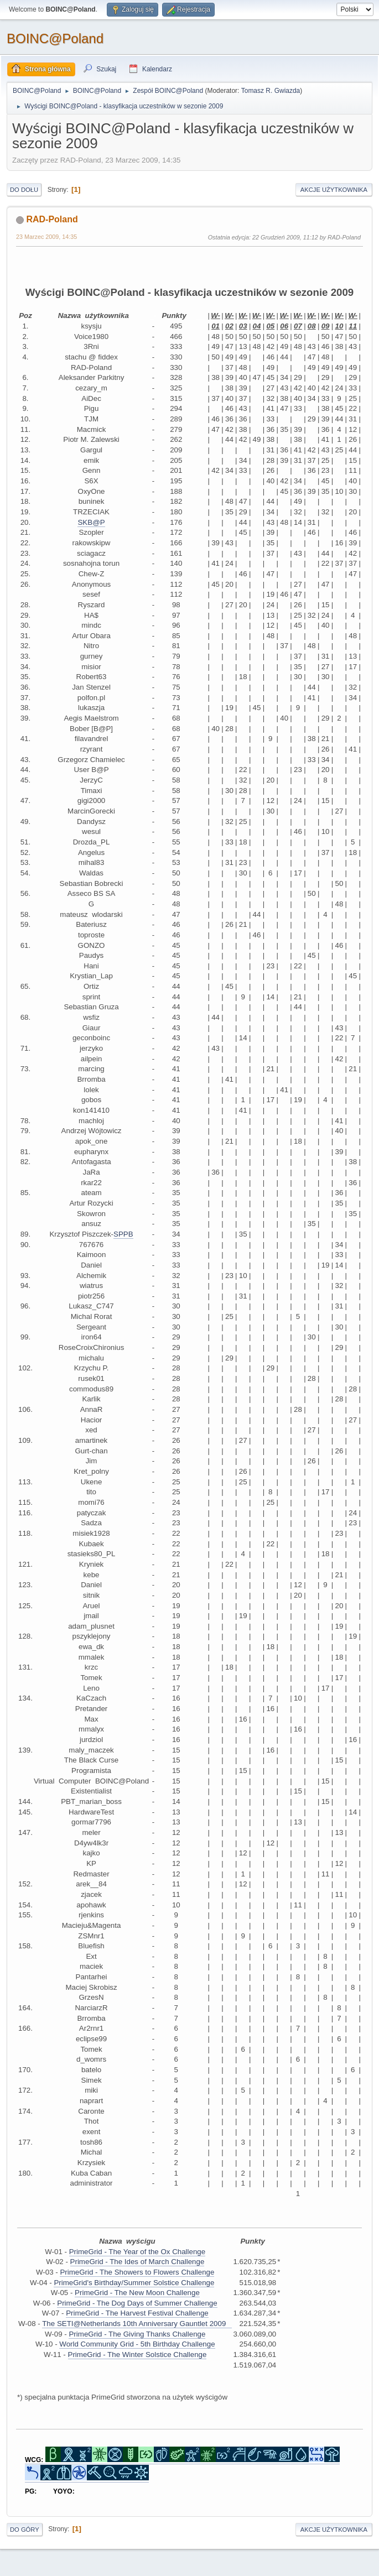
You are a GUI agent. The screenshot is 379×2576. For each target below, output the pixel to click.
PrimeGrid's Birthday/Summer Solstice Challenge (134, 2282)
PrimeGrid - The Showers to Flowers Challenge (137, 2272)
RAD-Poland (51, 219)
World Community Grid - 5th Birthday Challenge (137, 2344)
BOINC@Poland (55, 38)
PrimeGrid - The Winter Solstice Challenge (137, 2354)
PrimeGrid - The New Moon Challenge (137, 2292)
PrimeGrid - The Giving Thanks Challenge (137, 2334)
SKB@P (91, 522)
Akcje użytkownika (333, 189)
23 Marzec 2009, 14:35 (46, 236)
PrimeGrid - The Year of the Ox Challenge (137, 2252)
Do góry (24, 2529)
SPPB (123, 1234)
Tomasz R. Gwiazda (270, 91)
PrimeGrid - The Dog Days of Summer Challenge (137, 2303)
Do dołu (24, 189)
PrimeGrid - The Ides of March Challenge (137, 2261)
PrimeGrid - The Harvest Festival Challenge (137, 2313)
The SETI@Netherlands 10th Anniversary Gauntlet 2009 (137, 2323)
